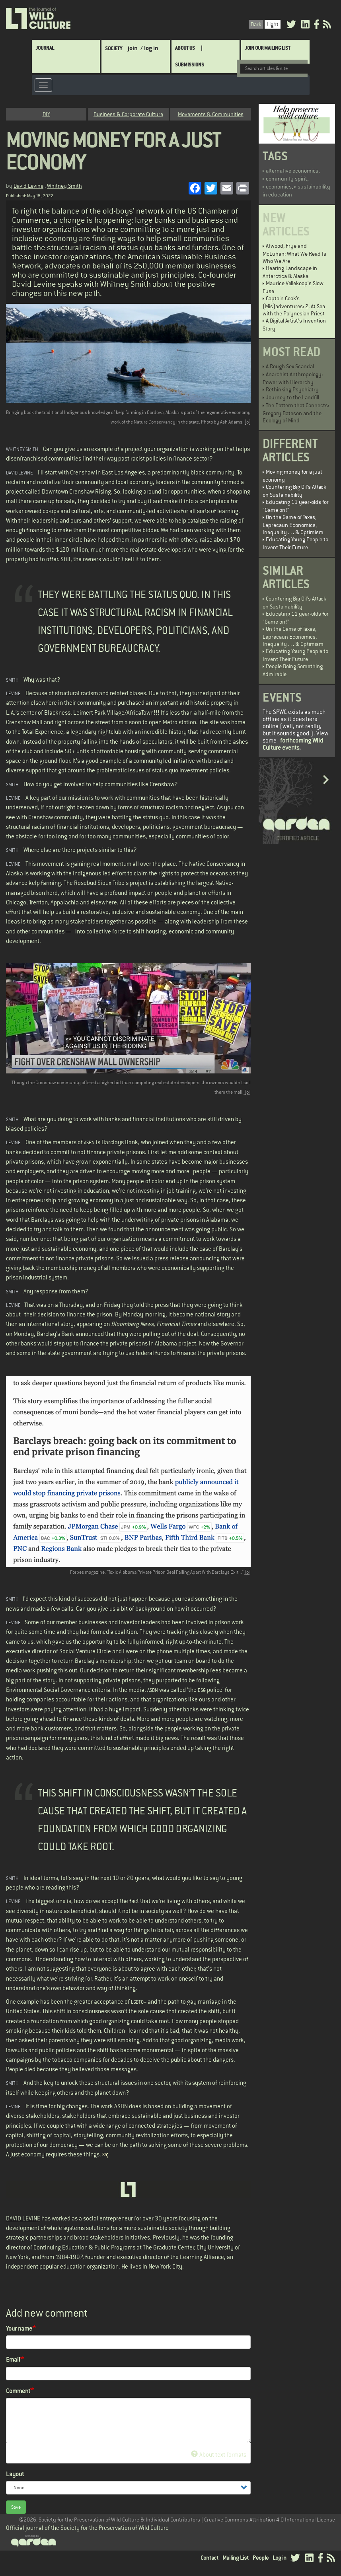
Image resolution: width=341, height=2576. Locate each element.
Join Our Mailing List (267, 48)
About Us (185, 48)
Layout (15, 2474)
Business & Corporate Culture (128, 114)
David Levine (28, 185)
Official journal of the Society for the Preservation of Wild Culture (87, 2527)
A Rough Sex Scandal (290, 366)
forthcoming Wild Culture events (293, 744)
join (133, 48)
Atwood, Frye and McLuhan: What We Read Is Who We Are (294, 253)
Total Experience (42, 731)
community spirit (286, 178)
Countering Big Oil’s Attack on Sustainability (294, 490)
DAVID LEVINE (23, 2218)
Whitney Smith (64, 185)
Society (113, 48)
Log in (279, 2557)
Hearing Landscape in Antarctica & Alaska (290, 272)
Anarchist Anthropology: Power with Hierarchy (293, 378)
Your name (19, 2328)
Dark (256, 24)
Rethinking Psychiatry (292, 389)
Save (16, 2507)
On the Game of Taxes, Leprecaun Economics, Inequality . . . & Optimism (293, 524)
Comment (18, 2391)
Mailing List (235, 2557)
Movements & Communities (211, 114)
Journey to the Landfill (292, 397)
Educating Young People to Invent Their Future (295, 543)
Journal (44, 48)
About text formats (218, 2455)
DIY (46, 114)
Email (13, 2360)
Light (273, 24)
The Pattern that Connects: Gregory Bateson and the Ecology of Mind (296, 413)
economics (279, 186)
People (261, 2557)
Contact (209, 2557)
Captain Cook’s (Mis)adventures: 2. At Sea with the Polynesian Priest (294, 306)
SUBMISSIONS (189, 64)
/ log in (149, 48)
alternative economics (292, 170)
